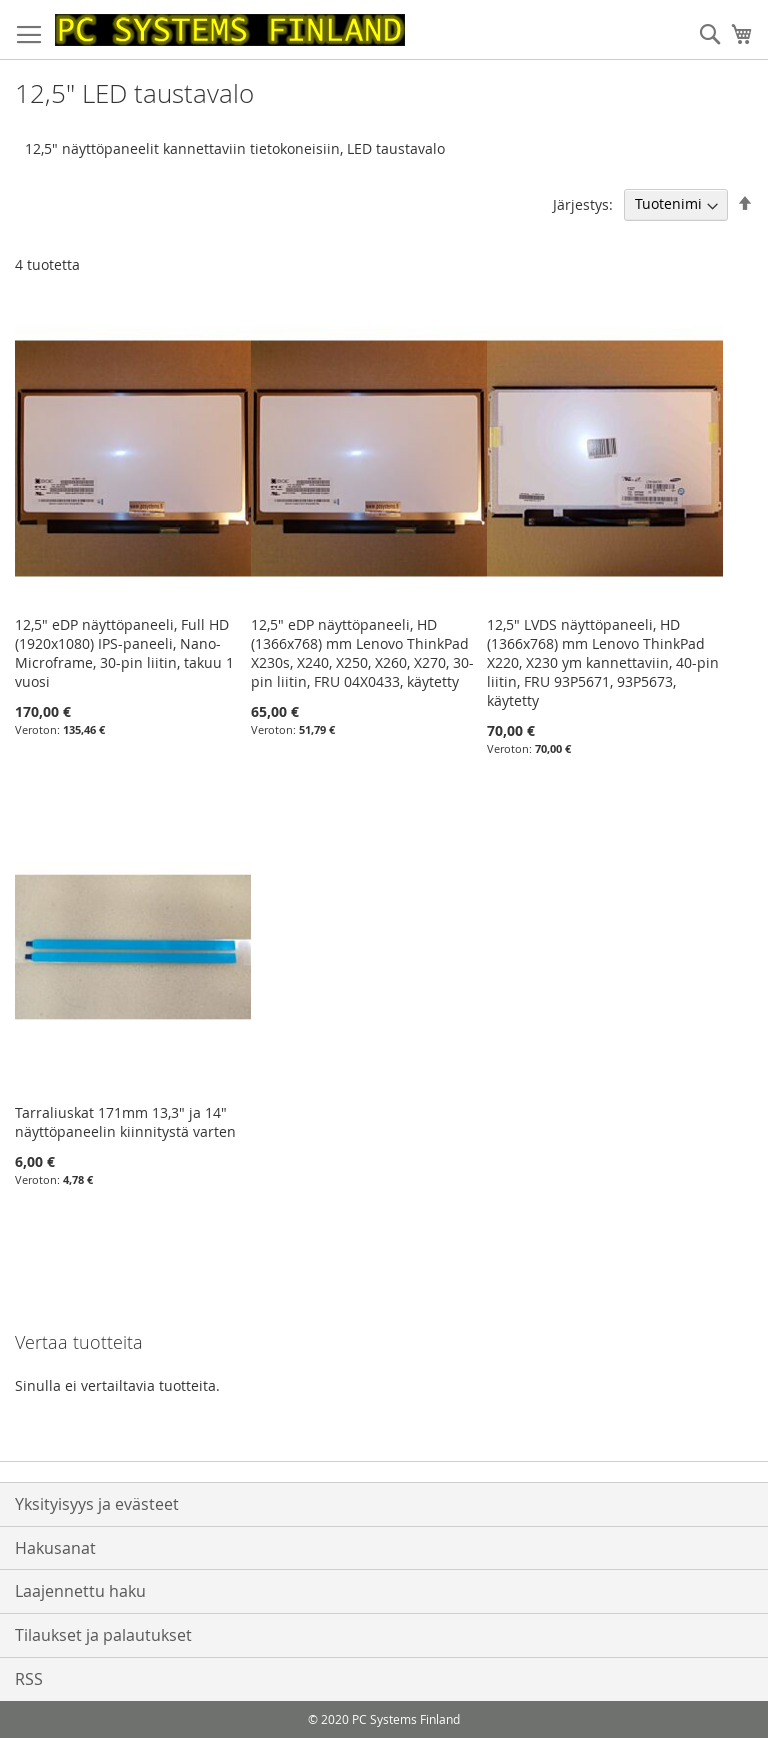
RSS (29, 1679)
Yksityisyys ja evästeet (97, 1504)
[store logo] (230, 30)
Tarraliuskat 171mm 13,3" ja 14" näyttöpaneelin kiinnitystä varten (125, 1122)
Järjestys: (583, 203)
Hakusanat (55, 1548)
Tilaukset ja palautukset (103, 1635)
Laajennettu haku (80, 1591)
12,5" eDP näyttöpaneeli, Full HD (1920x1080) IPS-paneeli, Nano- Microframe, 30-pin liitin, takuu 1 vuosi (124, 653)
